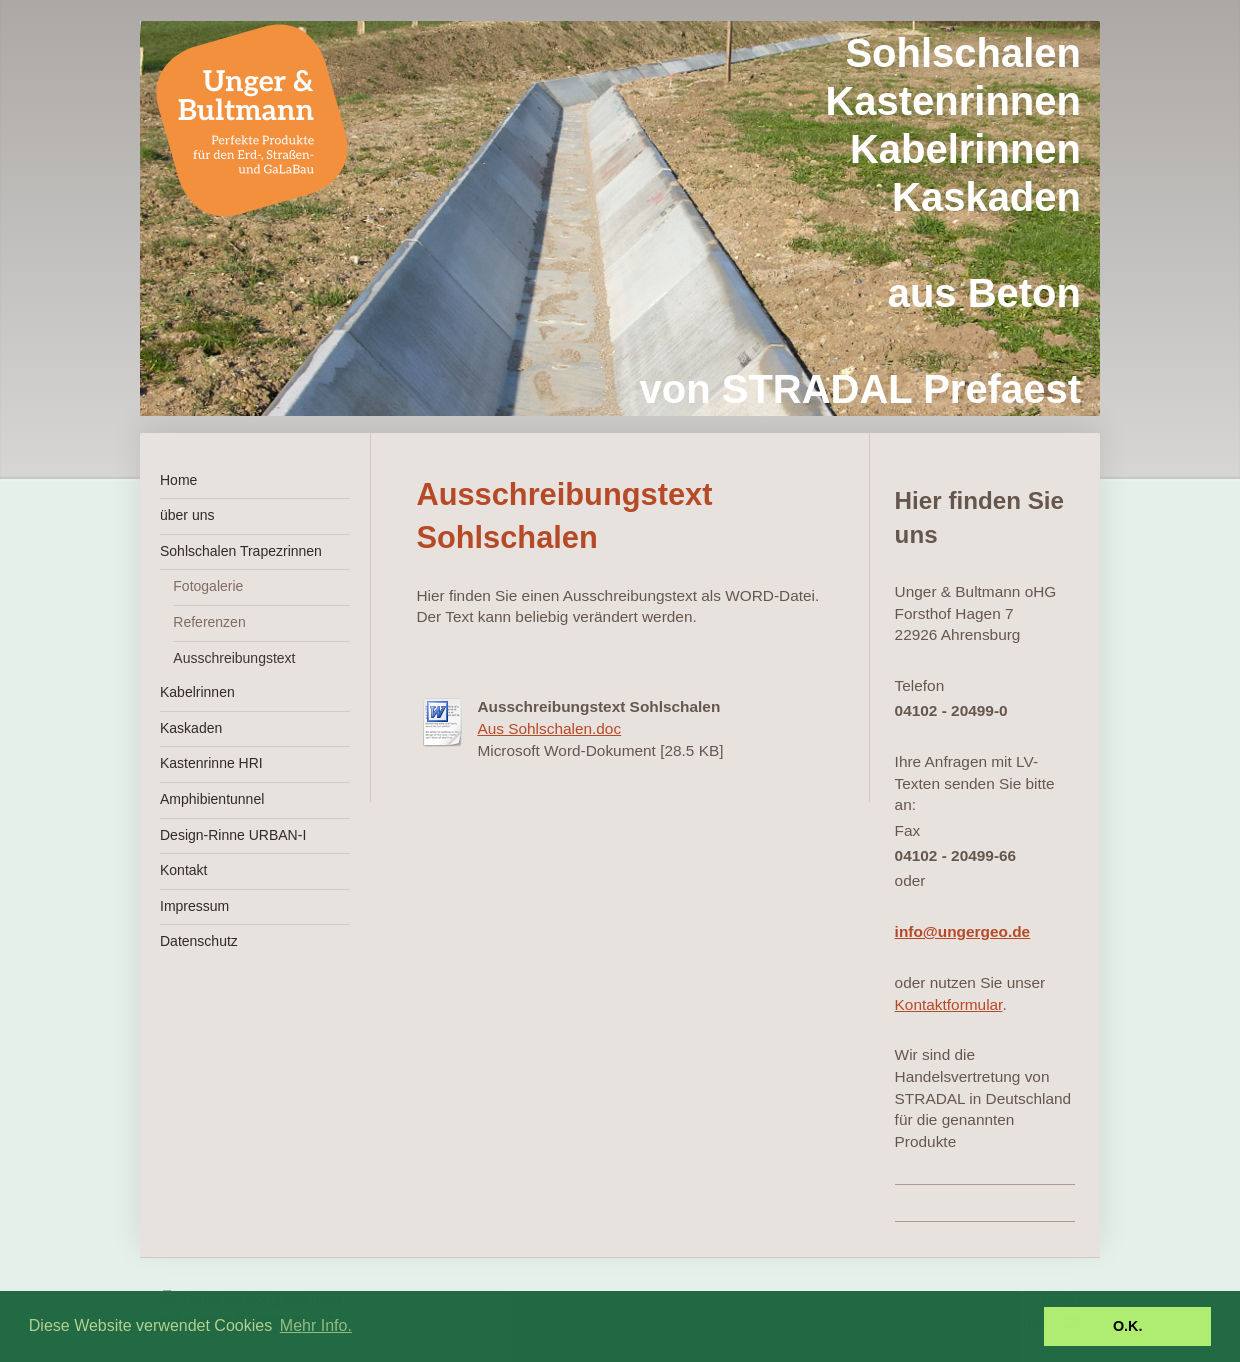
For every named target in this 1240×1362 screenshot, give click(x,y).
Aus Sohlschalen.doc (549, 728)
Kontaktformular (949, 1004)
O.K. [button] (1128, 1326)
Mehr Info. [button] (316, 1325)
